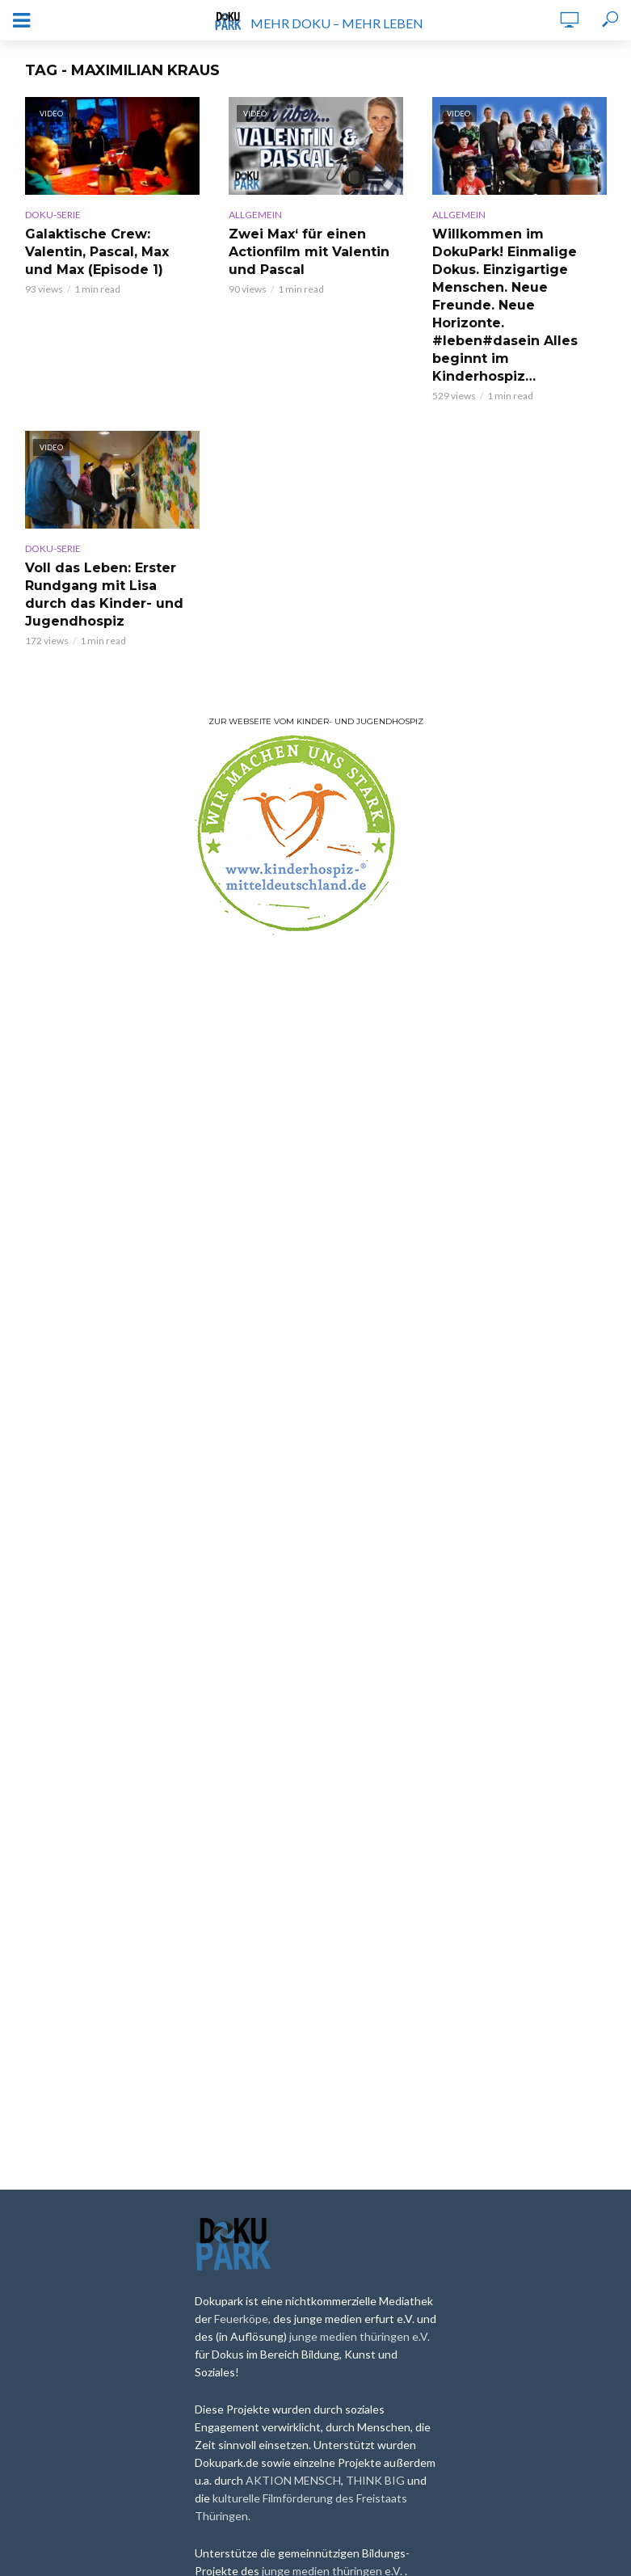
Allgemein (255, 215)
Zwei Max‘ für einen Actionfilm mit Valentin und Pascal (309, 251)
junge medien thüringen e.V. (359, 2336)
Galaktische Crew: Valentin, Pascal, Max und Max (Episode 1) (97, 251)
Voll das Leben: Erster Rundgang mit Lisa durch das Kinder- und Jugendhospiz (104, 594)
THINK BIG (376, 2480)
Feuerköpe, (243, 2318)
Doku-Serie (53, 215)
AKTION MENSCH (293, 2480)
